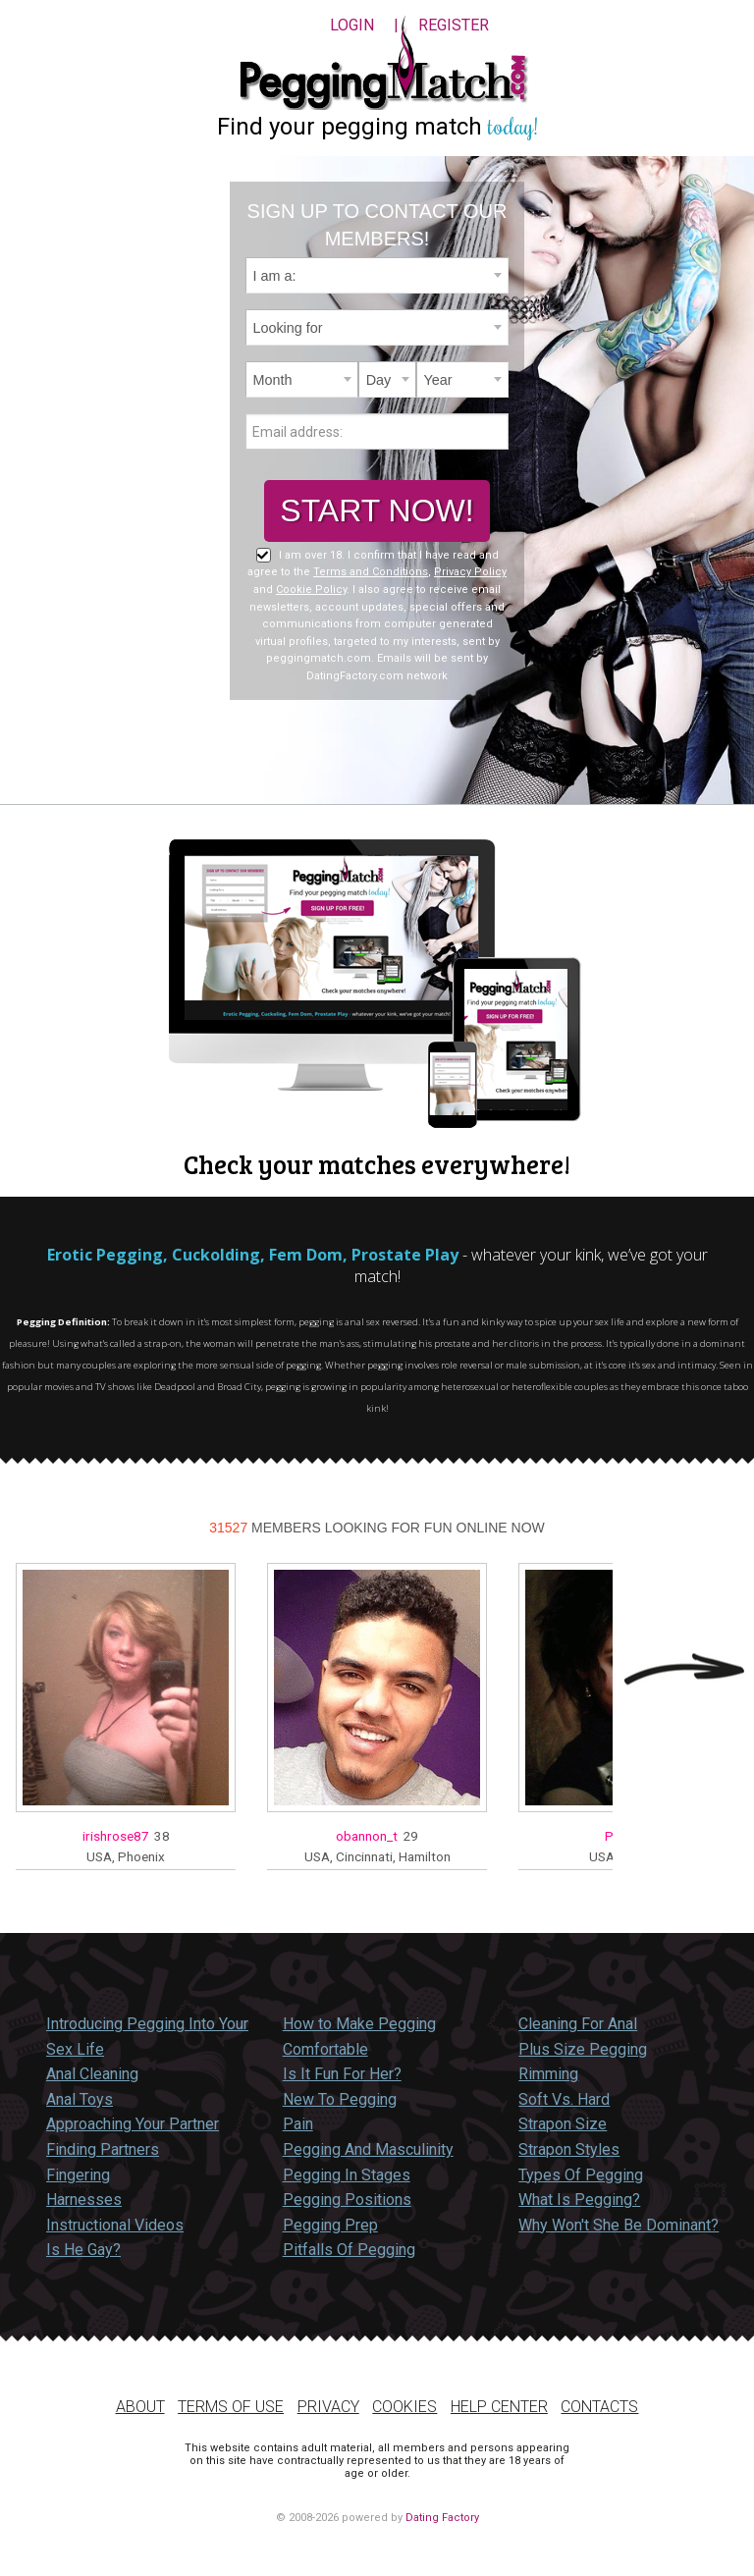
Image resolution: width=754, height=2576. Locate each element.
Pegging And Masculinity (368, 2149)
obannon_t (367, 1836)
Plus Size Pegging (582, 2049)
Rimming (548, 2074)
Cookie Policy (311, 589)
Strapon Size (562, 2124)
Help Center (499, 2406)
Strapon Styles (568, 2149)
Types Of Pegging (580, 2175)
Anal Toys (79, 2099)
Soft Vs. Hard (564, 2099)
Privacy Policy (470, 571)
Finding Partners (102, 2149)
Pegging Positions (347, 2199)
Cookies (404, 2406)
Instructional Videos (115, 2225)
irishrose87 (115, 1836)
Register (453, 25)
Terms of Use (231, 2406)
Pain (298, 2124)
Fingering (78, 2175)
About (140, 2406)
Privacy (328, 2406)
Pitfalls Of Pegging (349, 2249)
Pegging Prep (330, 2225)
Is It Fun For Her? (342, 2074)
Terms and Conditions (370, 571)
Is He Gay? (83, 2249)
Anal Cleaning (92, 2074)
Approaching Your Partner (132, 2124)
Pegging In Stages (346, 2175)
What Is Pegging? (579, 2199)
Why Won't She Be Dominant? (618, 2225)
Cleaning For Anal (577, 2023)
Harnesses (84, 2199)
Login (352, 25)
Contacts (599, 2406)
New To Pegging (340, 2099)
